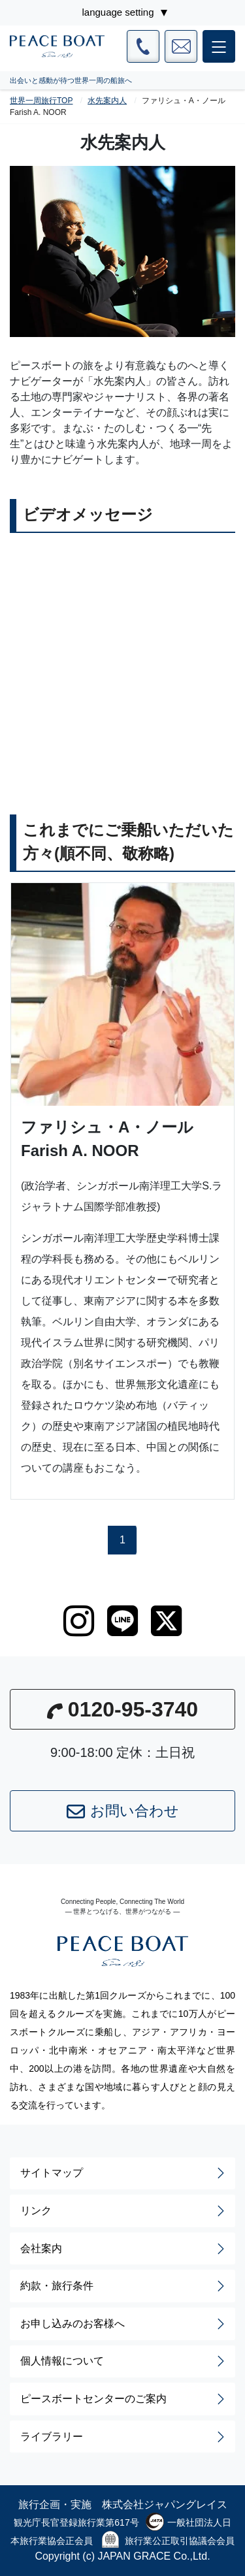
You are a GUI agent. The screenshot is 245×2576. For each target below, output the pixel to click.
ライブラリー (123, 2436)
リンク (123, 2210)
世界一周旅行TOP (41, 100)
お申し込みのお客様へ (123, 2323)
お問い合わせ (123, 1812)
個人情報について (123, 2361)
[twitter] (166, 1621)
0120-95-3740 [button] (122, 1709)
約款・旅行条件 (123, 2286)
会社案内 (123, 2248)
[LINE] (122, 1621)
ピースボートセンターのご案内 (123, 2399)
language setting (118, 12)
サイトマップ (123, 2173)
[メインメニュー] (219, 46)
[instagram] (78, 1621)
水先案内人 (107, 100)
